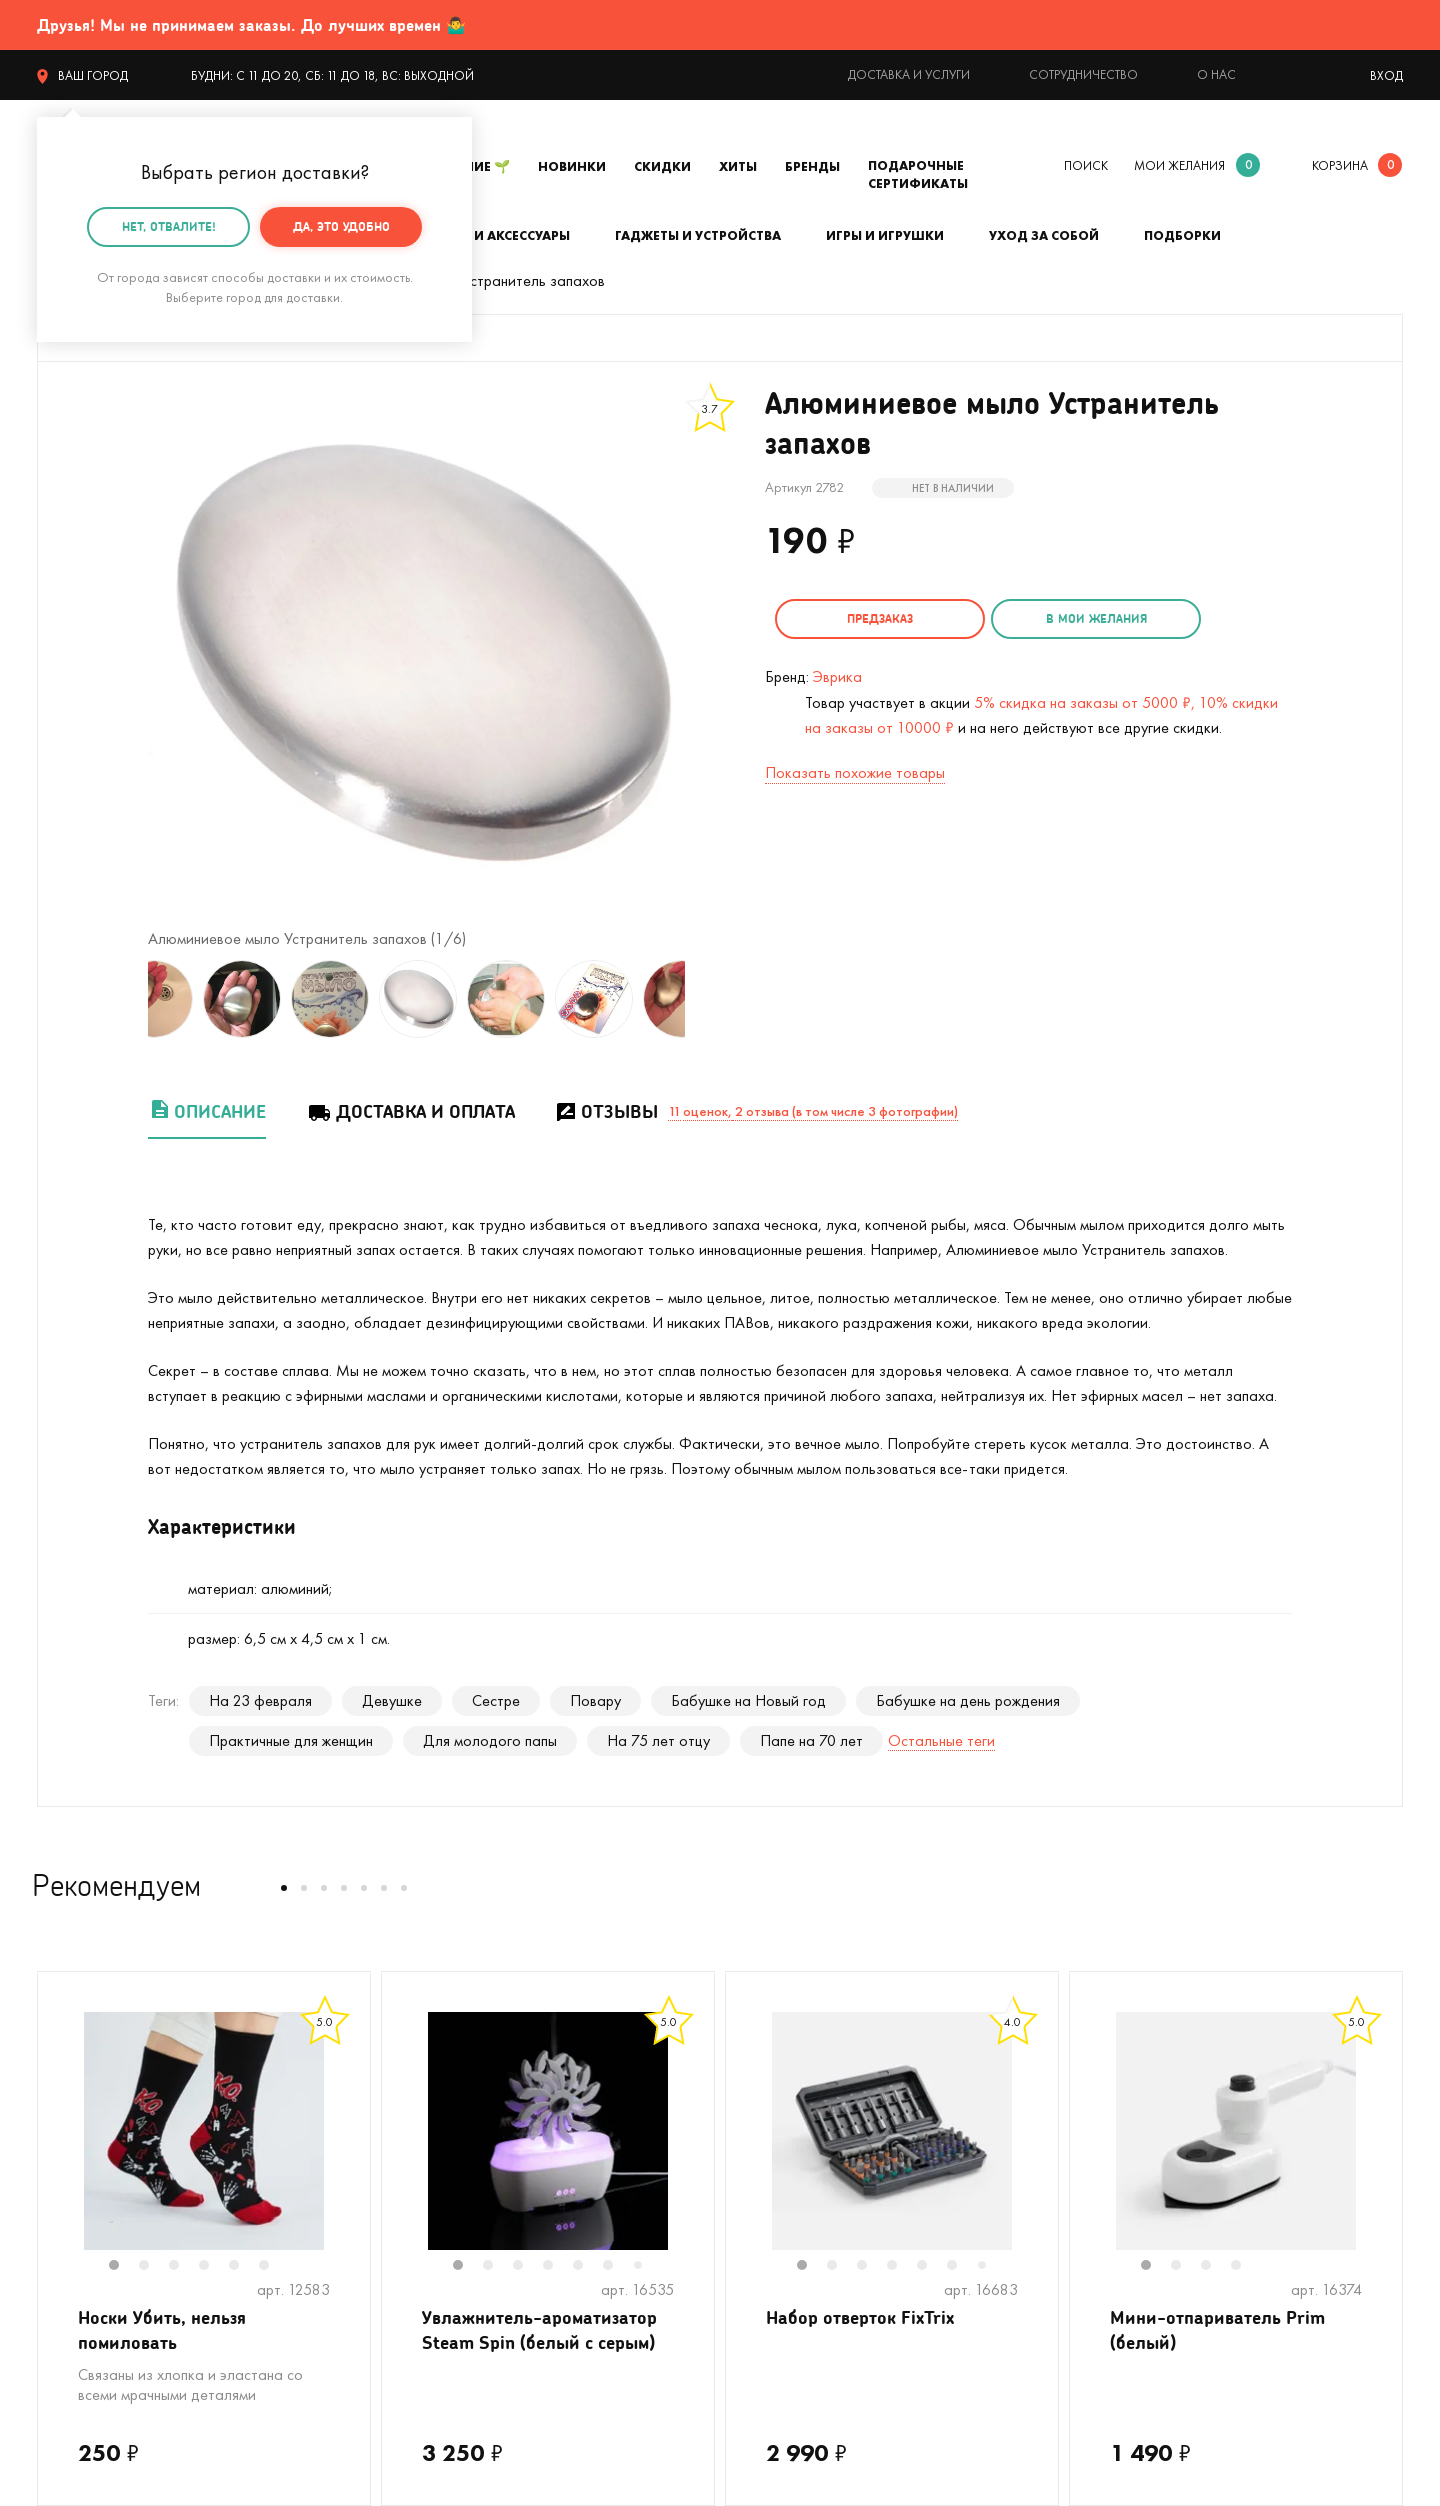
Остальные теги (941, 1740)
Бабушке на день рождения (968, 1700)
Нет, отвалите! (169, 226)
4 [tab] (214, 2267)
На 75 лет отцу (658, 1740)
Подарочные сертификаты (918, 174)
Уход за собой (1044, 235)
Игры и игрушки (885, 235)
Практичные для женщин (291, 1740)
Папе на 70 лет (811, 1740)
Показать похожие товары (855, 772)
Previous (128, 999)
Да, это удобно (341, 226)
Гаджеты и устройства (698, 235)
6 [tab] (274, 2267)
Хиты (738, 166)
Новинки (572, 166)
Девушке (392, 1700)
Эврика (837, 676)
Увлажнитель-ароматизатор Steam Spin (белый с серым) (539, 2329)
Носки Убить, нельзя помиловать (162, 2329)
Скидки (662, 166)
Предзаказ (880, 618)
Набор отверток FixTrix (860, 2317)
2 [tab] (154, 2267)
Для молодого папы (490, 1740)
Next (705, 999)
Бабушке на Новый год (748, 1700)
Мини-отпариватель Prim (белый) (1217, 2329)
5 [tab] (244, 2267)
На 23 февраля (260, 1700)
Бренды (812, 166)
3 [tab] (184, 2267)
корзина (1340, 165)
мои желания (1179, 165)
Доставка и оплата (410, 1111)
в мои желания (1096, 618)
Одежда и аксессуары (490, 235)
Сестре (496, 1700)
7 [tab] (645, 2266)
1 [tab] (124, 2267)
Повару (595, 1700)
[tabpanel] (204, 2131)
